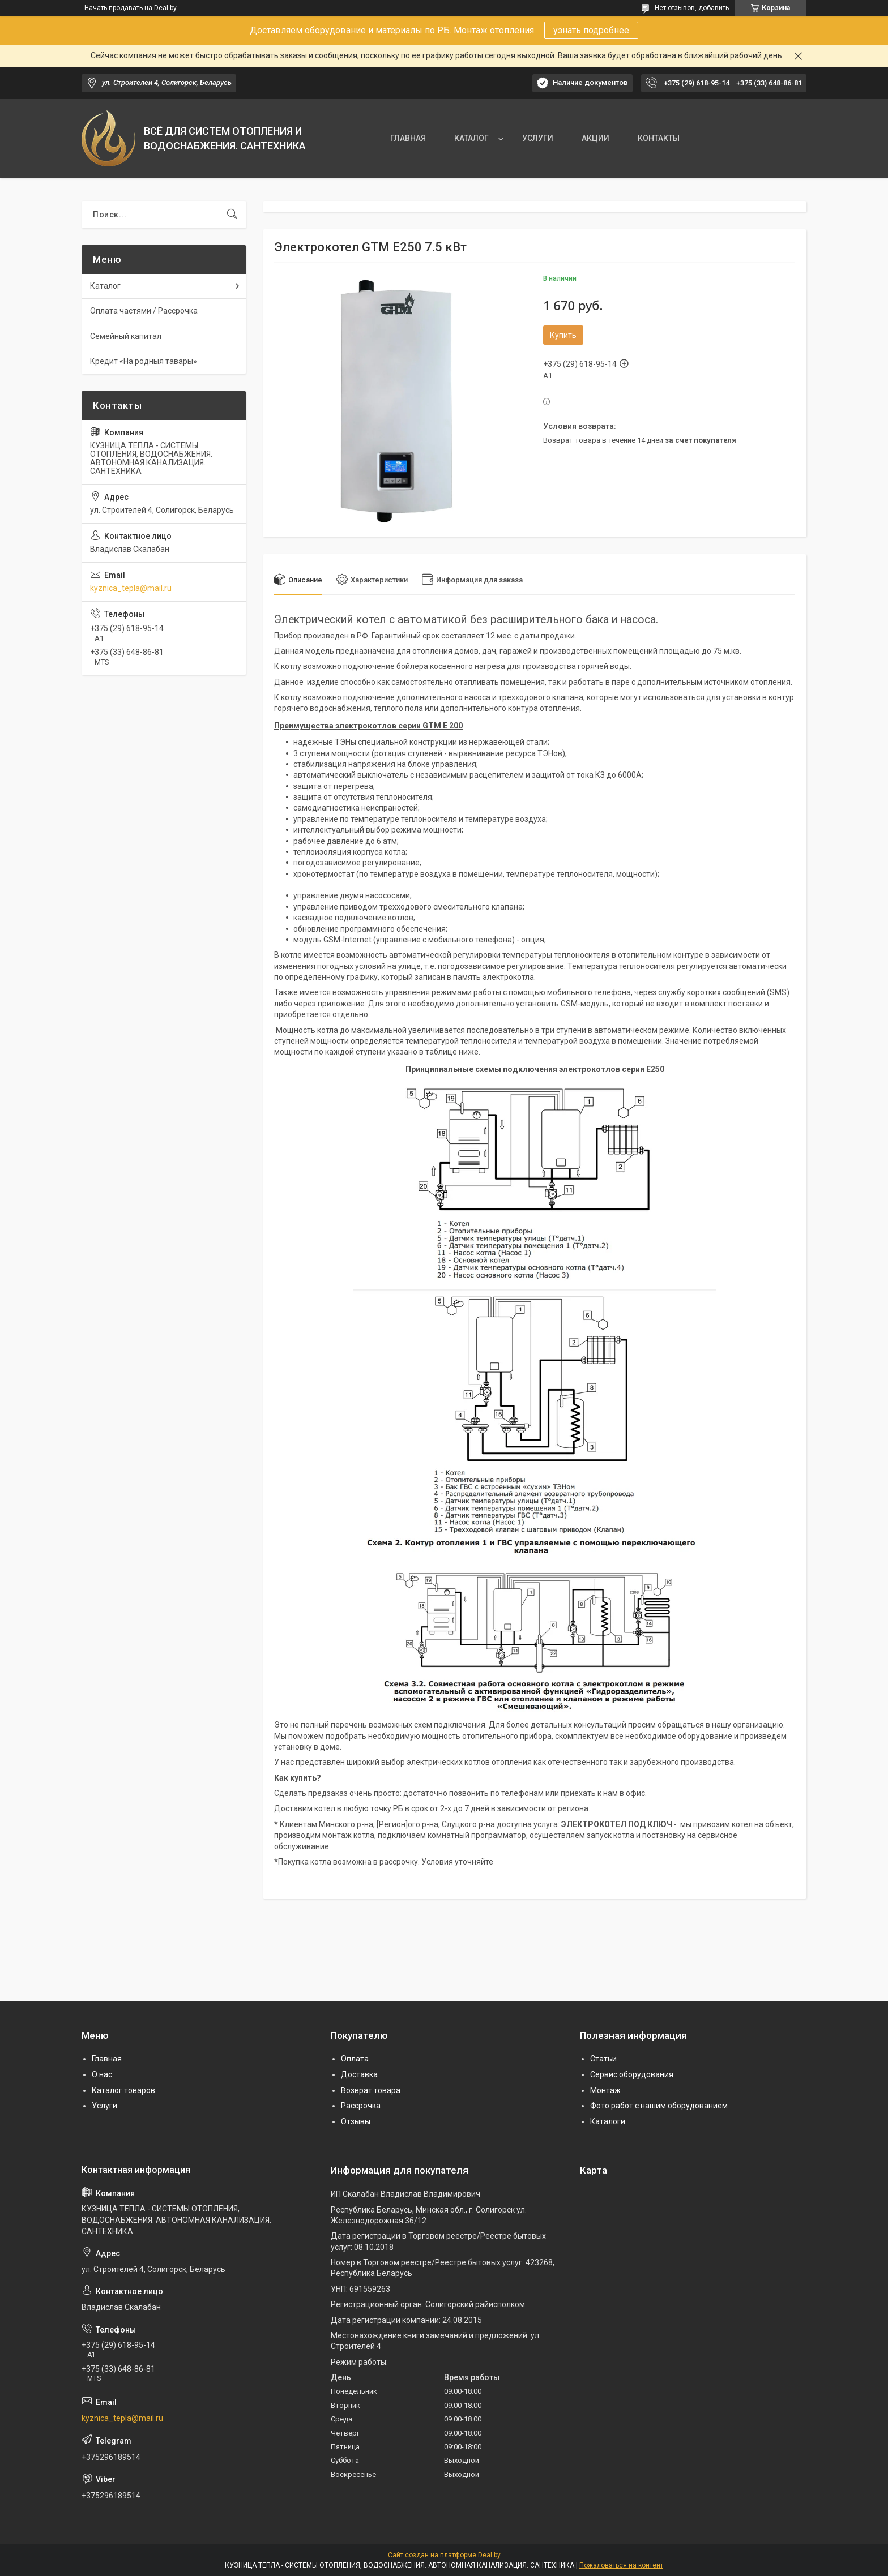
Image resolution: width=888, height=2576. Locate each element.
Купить (563, 335)
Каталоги (607, 2121)
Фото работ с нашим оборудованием (659, 2105)
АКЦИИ (595, 138)
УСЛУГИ (537, 138)
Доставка (359, 2074)
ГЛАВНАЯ (408, 138)
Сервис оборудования (631, 2074)
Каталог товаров (123, 2090)
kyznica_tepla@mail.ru (131, 588)
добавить (713, 8)
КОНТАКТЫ (659, 138)
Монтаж (605, 2090)
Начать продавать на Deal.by (130, 8)
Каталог (105, 285)
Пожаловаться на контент (621, 2565)
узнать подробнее (591, 30)
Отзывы (355, 2121)
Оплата (355, 2058)
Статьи (603, 2058)
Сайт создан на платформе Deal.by (444, 2555)
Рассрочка (361, 2105)
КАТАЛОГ (471, 138)
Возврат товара (370, 2090)
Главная (107, 2058)
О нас (102, 2074)
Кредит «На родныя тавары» (143, 361)
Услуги (104, 2105)
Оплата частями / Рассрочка (144, 310)
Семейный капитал (125, 336)
